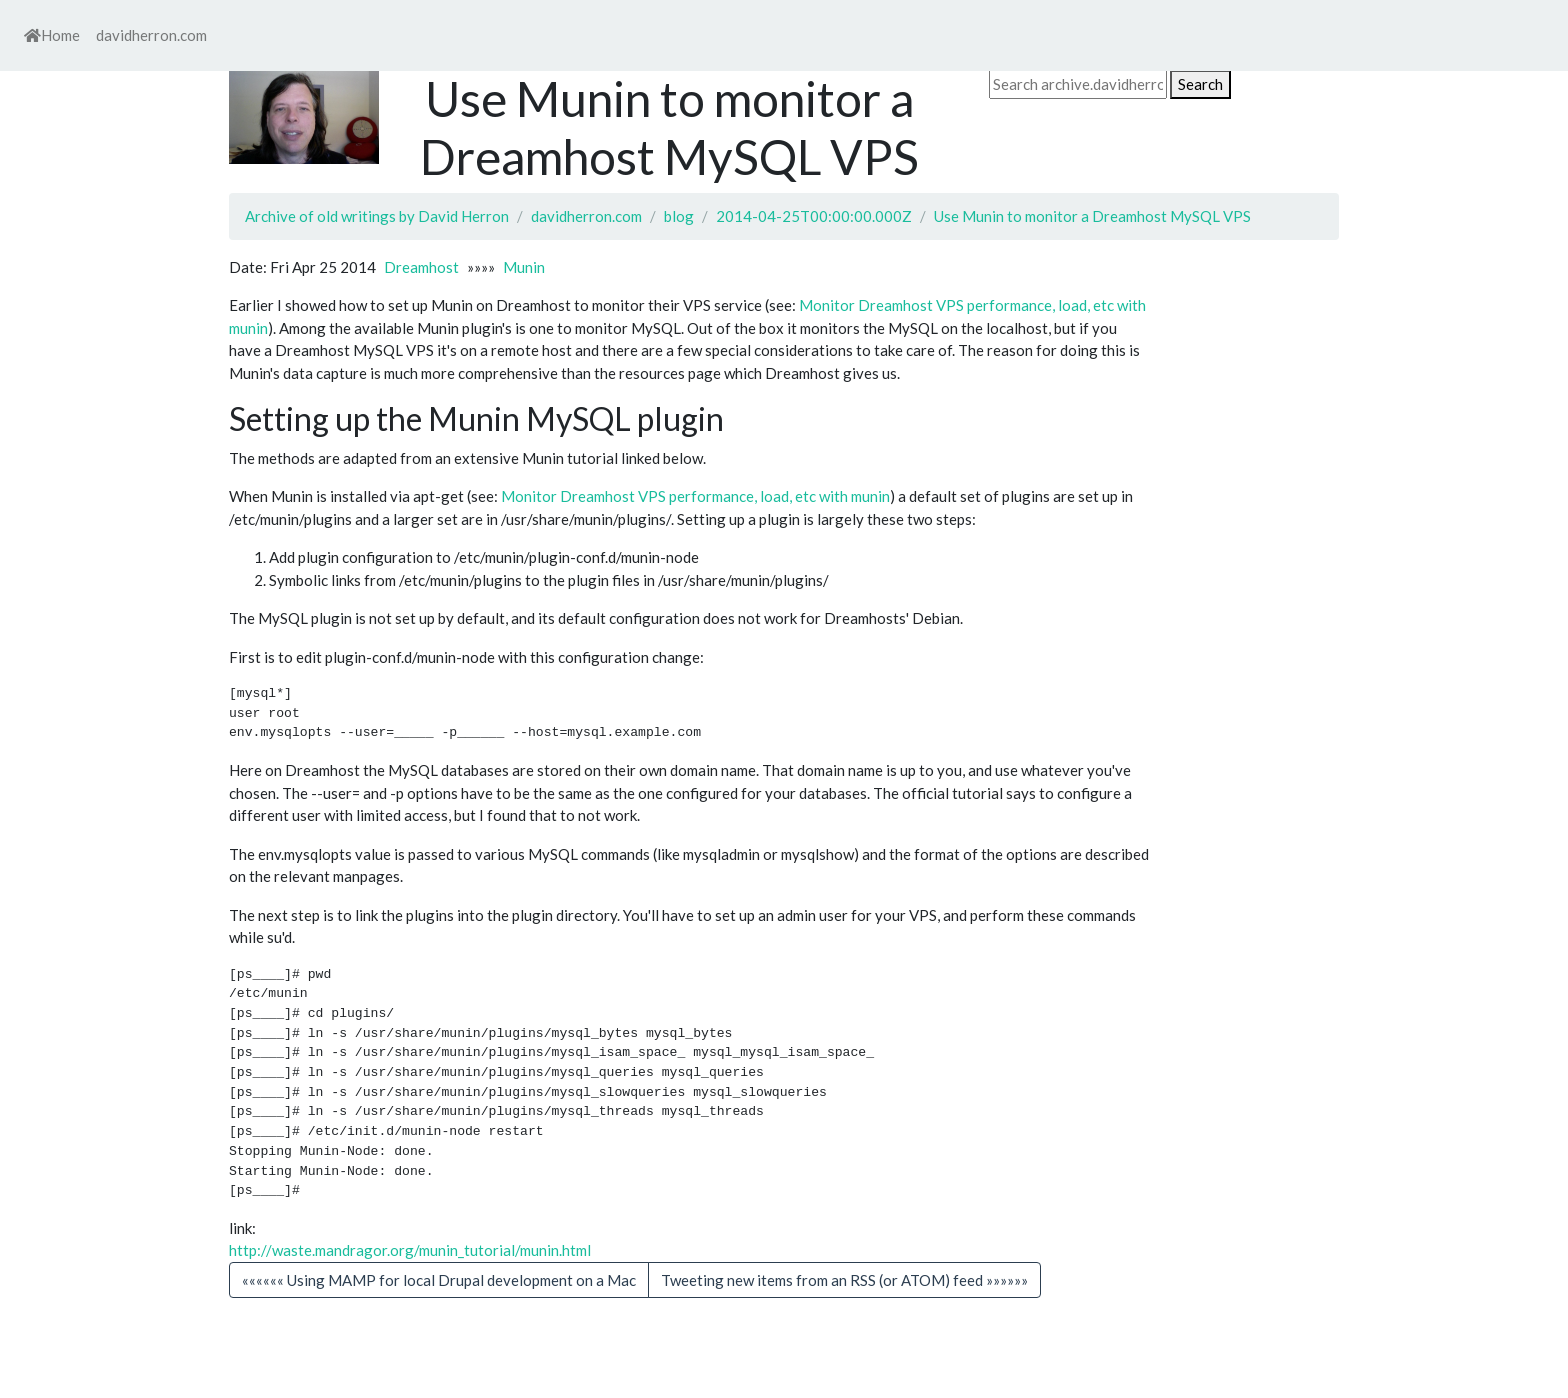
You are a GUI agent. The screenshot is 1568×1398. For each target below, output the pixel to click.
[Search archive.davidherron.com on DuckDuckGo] (1078, 84)
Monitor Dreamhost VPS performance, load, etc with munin (695, 496)
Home (52, 35)
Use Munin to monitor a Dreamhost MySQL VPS (1092, 216)
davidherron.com (151, 35)
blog (679, 216)
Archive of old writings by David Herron (377, 216)
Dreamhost (421, 267)
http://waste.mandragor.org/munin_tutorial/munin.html (410, 1250)
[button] (844, 1280)
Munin (524, 267)
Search (1200, 84)
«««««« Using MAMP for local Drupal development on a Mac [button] (439, 1280)
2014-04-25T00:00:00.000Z (814, 216)
